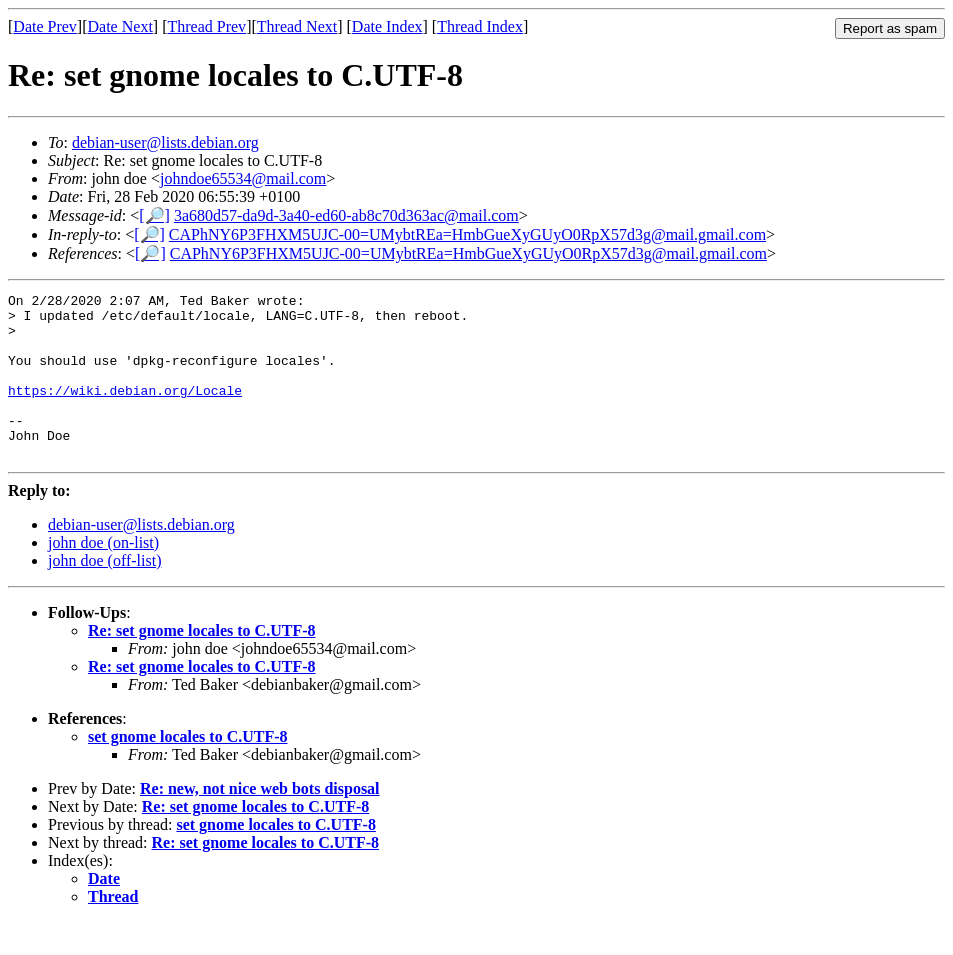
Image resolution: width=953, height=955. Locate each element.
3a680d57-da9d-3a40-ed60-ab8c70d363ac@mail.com (346, 215)
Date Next (120, 26)
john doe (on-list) (103, 575)
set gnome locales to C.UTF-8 (188, 769)
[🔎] (154, 215)
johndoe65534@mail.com (243, 178)
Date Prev (45, 26)
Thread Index (480, 26)
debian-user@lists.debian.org (165, 142)
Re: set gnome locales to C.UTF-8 (202, 663)
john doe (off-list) (104, 593)
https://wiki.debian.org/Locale (125, 411)
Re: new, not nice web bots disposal (260, 821)
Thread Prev (206, 26)
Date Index (387, 26)
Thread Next (297, 26)
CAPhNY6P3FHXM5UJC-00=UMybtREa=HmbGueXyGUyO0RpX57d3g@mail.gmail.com (467, 234)
